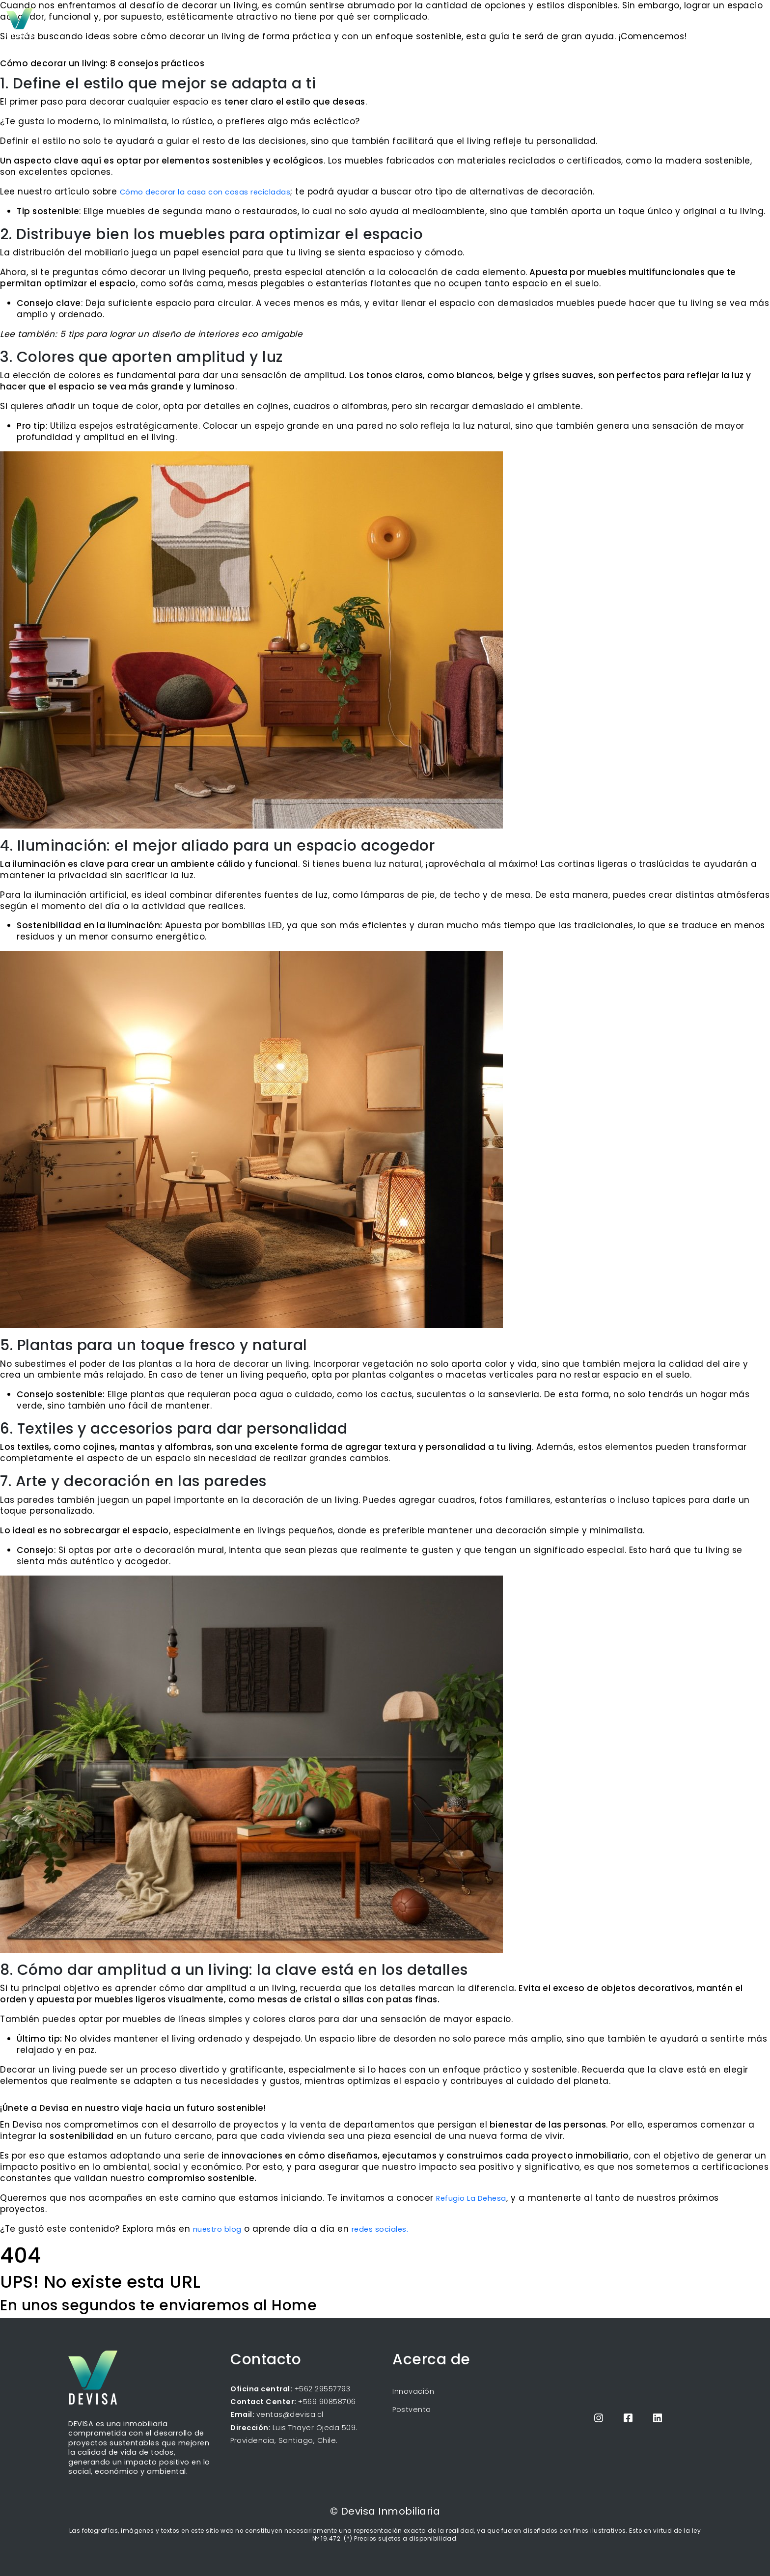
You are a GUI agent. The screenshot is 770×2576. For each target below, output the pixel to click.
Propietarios (667, 22)
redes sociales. (380, 2229)
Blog (618, 22)
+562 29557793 (321, 2389)
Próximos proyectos (564, 22)
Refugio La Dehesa (471, 2198)
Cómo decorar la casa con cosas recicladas (205, 192)
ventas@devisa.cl (290, 2414)
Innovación (413, 2391)
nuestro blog (217, 2229)
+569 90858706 (327, 2402)
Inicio (508, 22)
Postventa (411, 2409)
